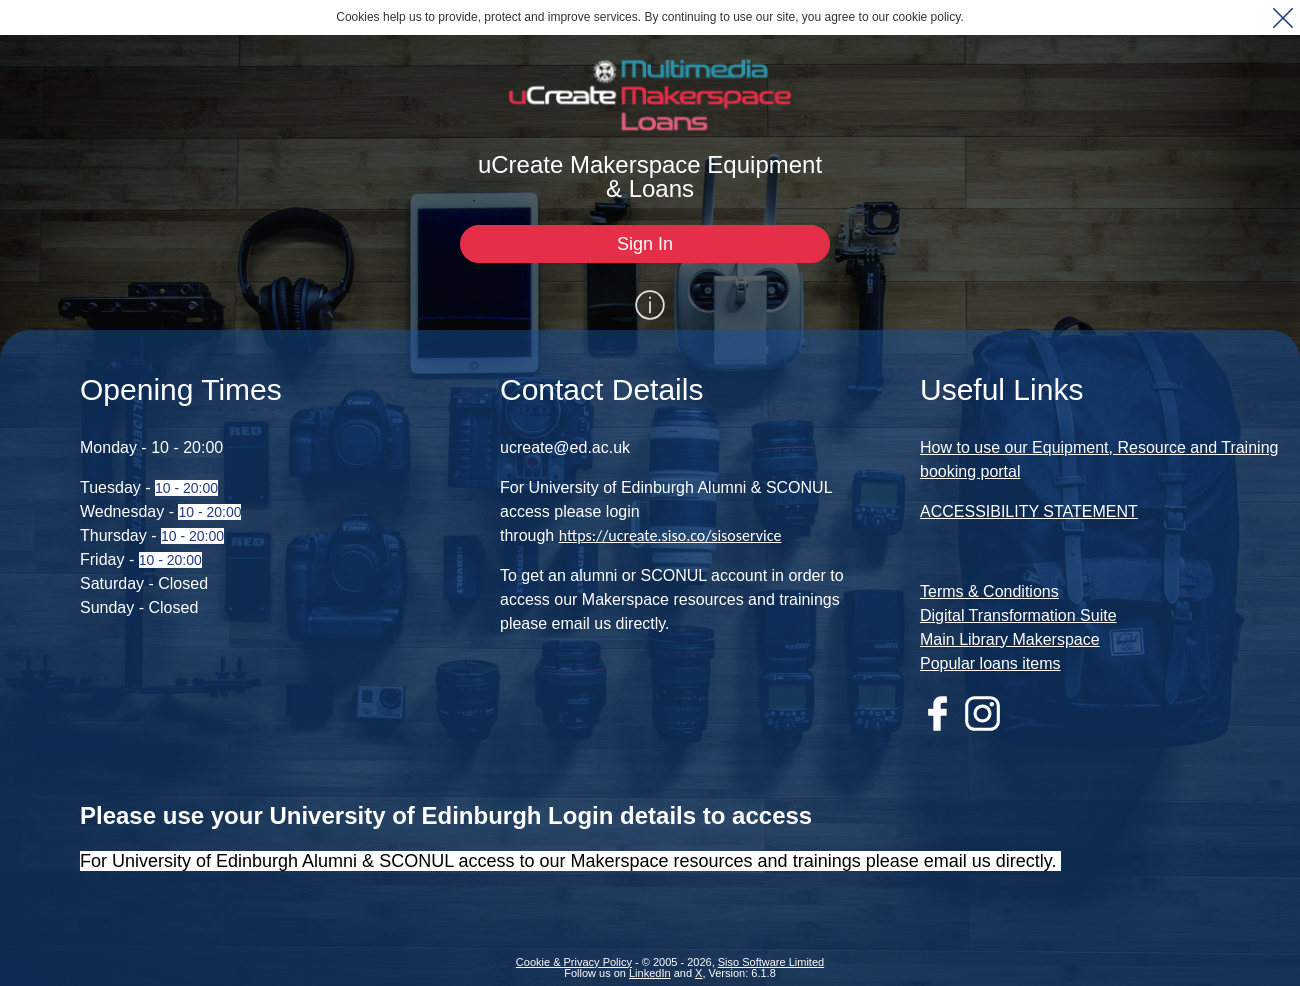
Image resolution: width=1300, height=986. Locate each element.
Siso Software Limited (771, 959)
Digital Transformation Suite (1018, 612)
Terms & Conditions (989, 588)
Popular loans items (990, 660)
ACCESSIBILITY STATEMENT (1029, 508)
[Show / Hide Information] (650, 302)
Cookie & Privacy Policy (574, 959)
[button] (1282, 17)
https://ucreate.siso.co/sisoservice (670, 532)
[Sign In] (645, 244)
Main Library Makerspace (1010, 636)
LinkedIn (650, 970)
